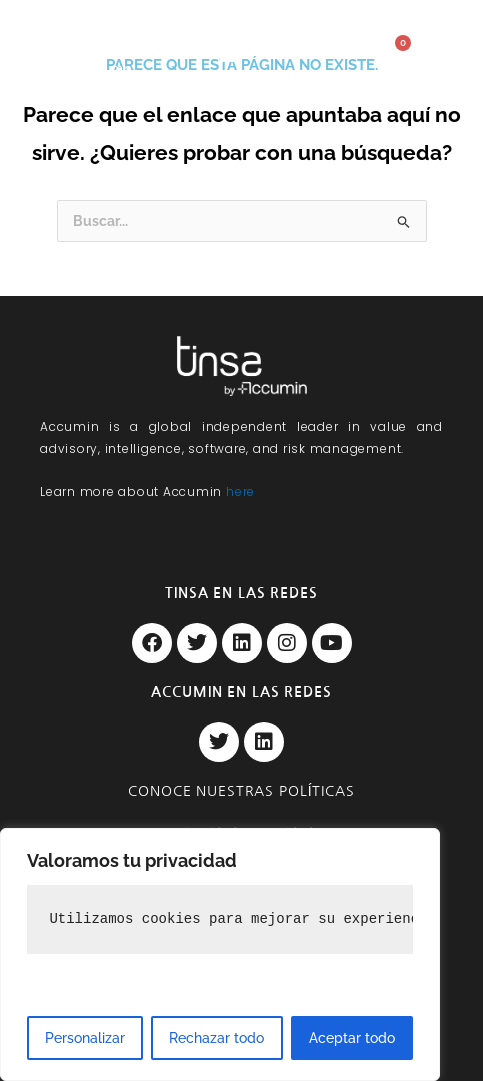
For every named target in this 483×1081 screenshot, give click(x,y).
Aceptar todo (352, 1038)
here (240, 491)
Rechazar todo (216, 1038)
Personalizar (85, 1038)
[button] (231, 53)
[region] (220, 954)
